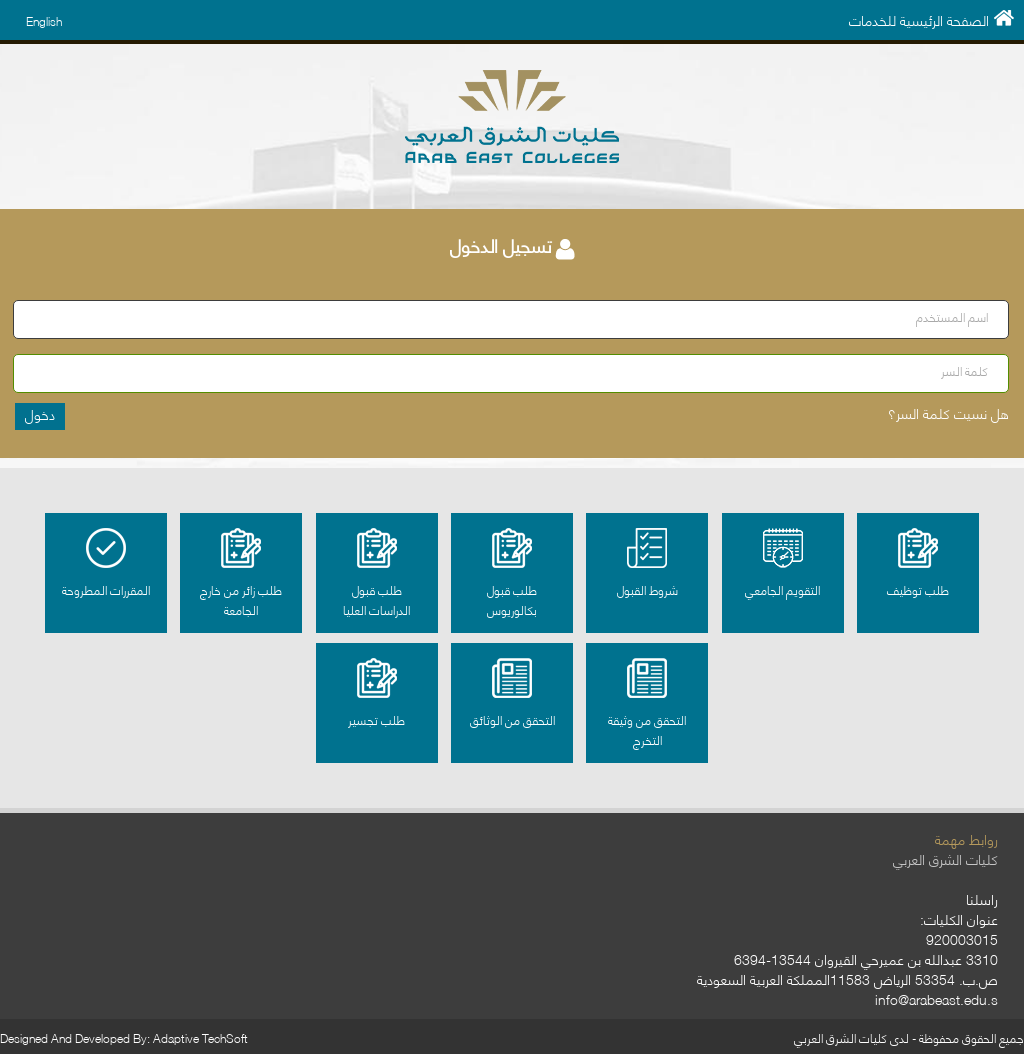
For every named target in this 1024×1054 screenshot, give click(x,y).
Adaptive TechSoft (200, 1037)
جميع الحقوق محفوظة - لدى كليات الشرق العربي (909, 1037)
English (44, 20)
